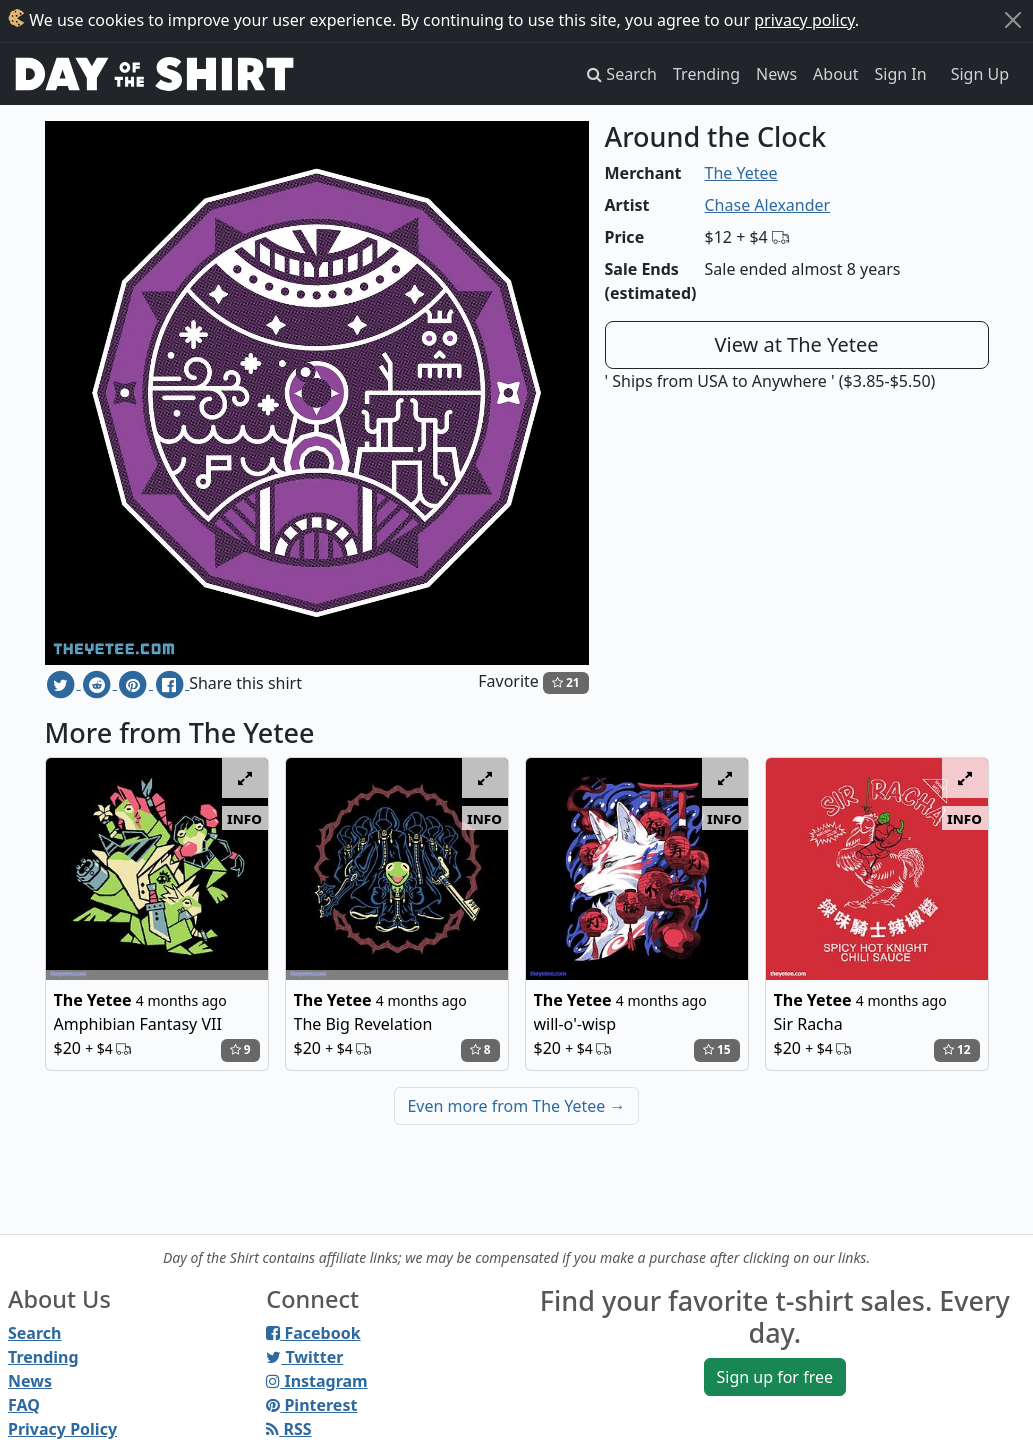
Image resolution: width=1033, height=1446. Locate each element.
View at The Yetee (797, 344)
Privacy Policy (62, 1429)
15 (717, 1049)
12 (957, 1049)
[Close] (1013, 20)
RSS (288, 1429)
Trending (706, 74)
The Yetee (741, 173)
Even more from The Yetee (516, 1106)
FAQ (24, 1405)
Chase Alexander (768, 205)
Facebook (313, 1333)
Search (34, 1333)
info (244, 818)
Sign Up (980, 74)
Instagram (316, 1381)
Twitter (304, 1357)
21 (566, 682)
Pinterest (311, 1405)
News (776, 74)
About (835, 74)
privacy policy (804, 20)
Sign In (901, 74)
